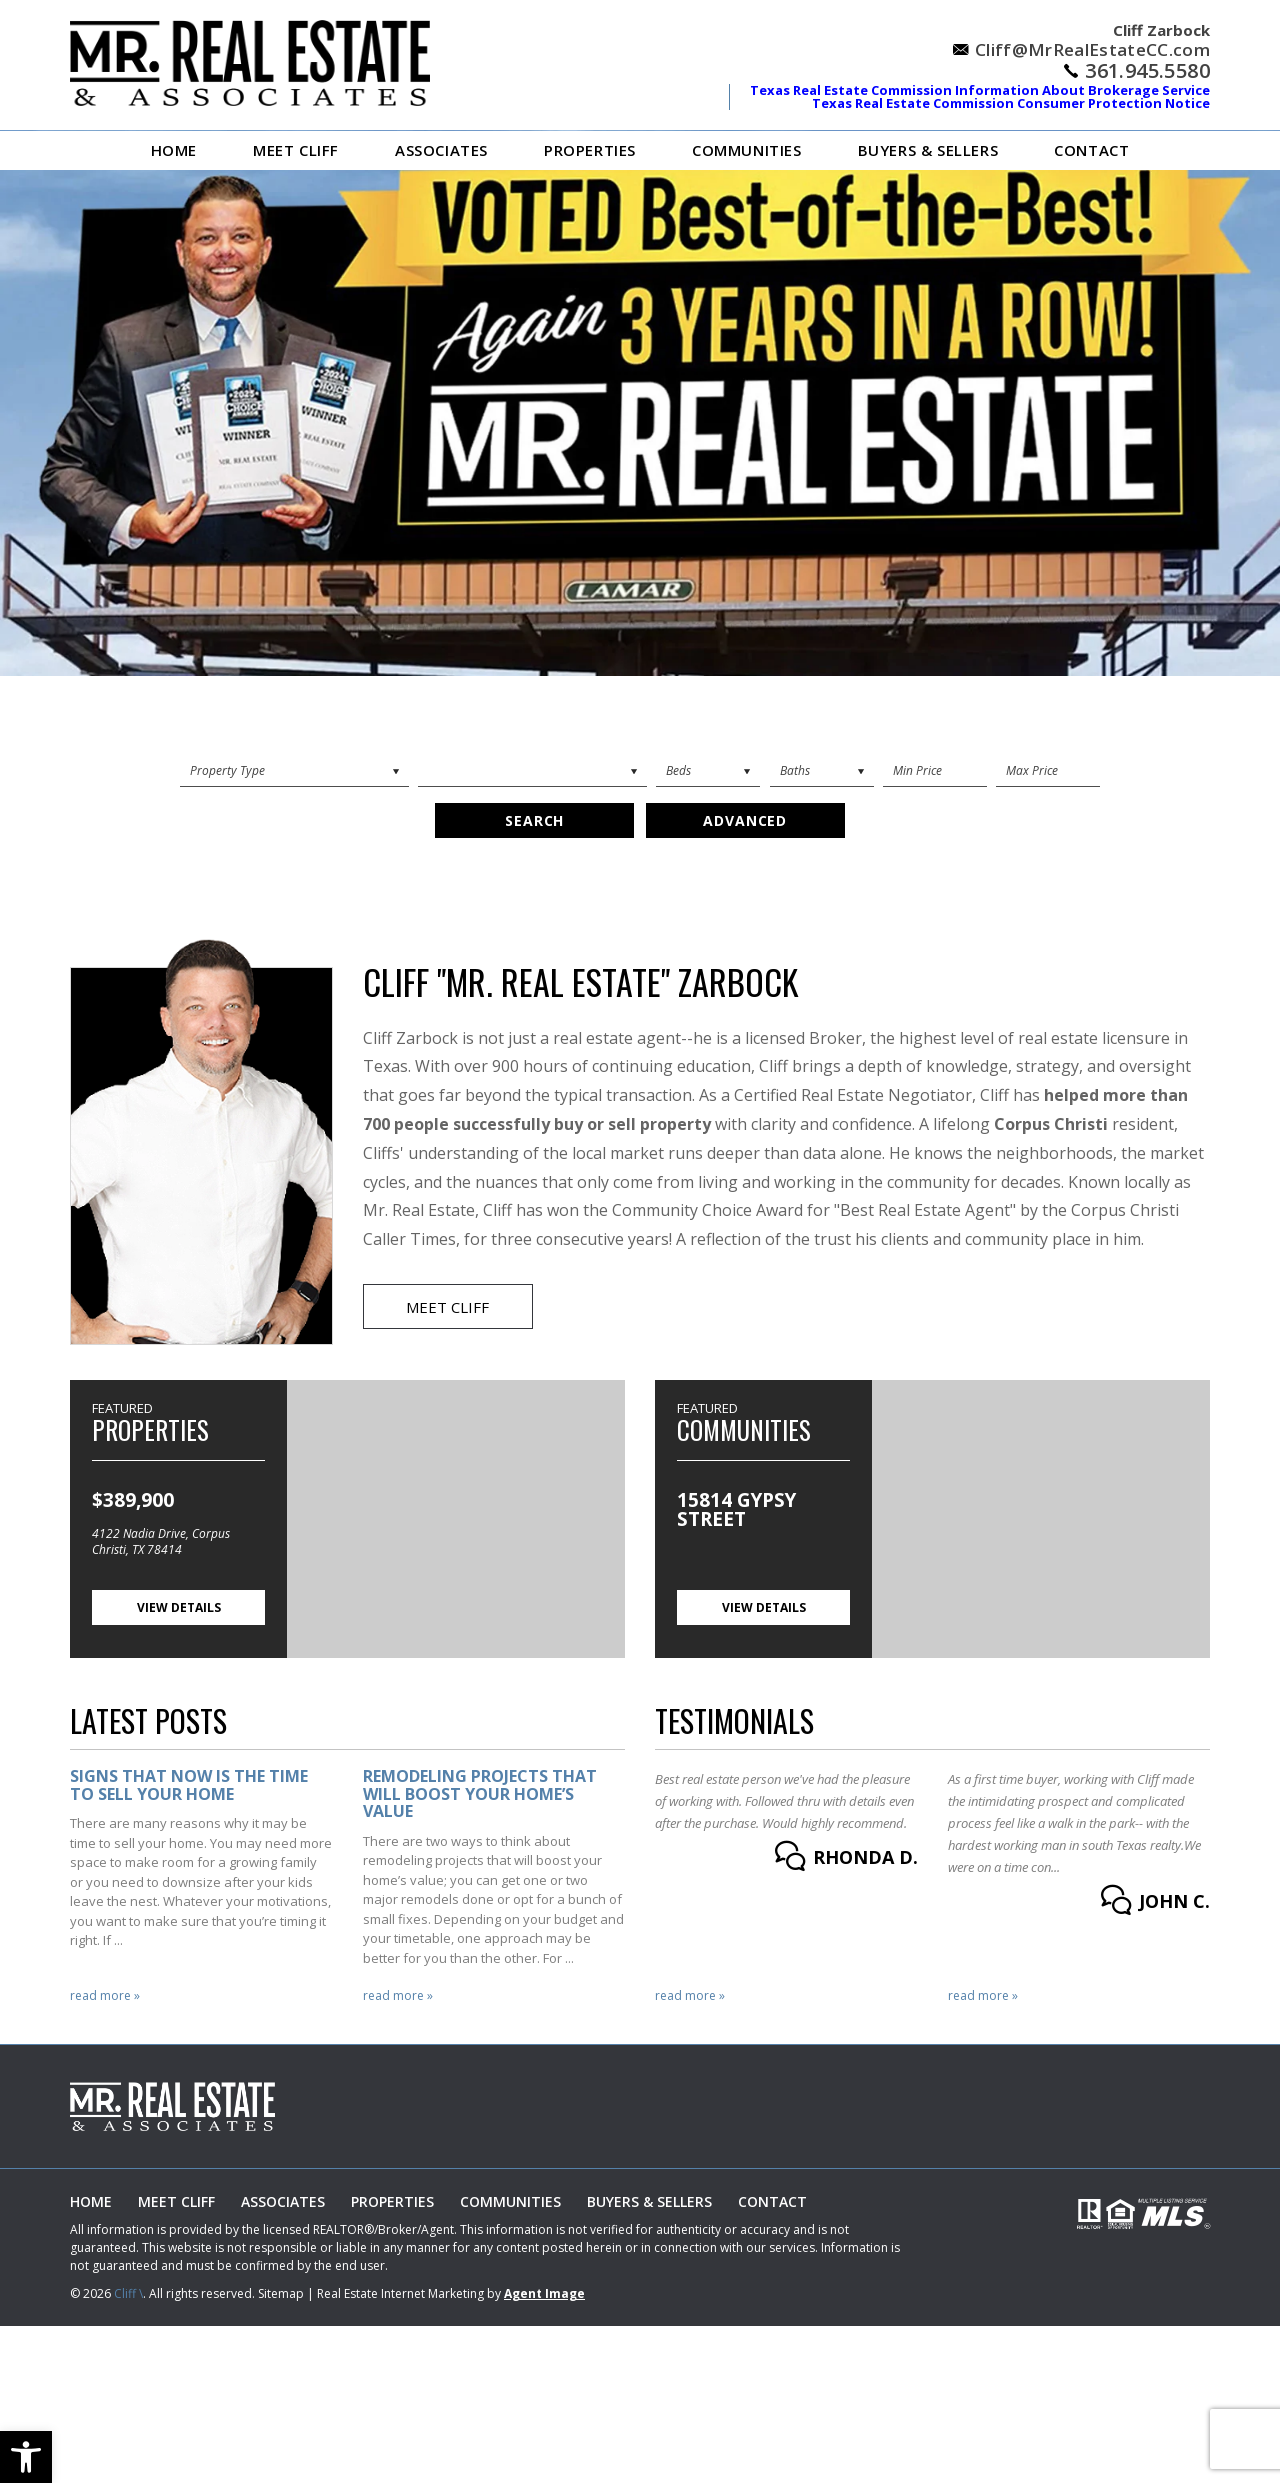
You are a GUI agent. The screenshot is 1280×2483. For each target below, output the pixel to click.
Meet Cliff (296, 150)
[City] (532, 771)
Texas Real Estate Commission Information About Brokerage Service (980, 90)
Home (174, 150)
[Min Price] (935, 771)
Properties (590, 150)
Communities (747, 150)
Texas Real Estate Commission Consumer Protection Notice (1011, 103)
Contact (1091, 150)
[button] (26, 2457)
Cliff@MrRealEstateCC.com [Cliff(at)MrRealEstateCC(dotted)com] (1092, 49)
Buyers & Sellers (928, 150)
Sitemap (281, 2295)
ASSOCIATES (441, 150)
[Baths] (822, 771)
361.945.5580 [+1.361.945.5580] (1147, 71)
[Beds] (708, 771)
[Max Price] (1048, 771)
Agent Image (544, 2295)
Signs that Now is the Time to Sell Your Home (189, 1786)
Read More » (105, 1998)
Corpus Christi (1051, 1125)
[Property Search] (294, 771)
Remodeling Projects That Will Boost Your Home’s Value (480, 1795)
